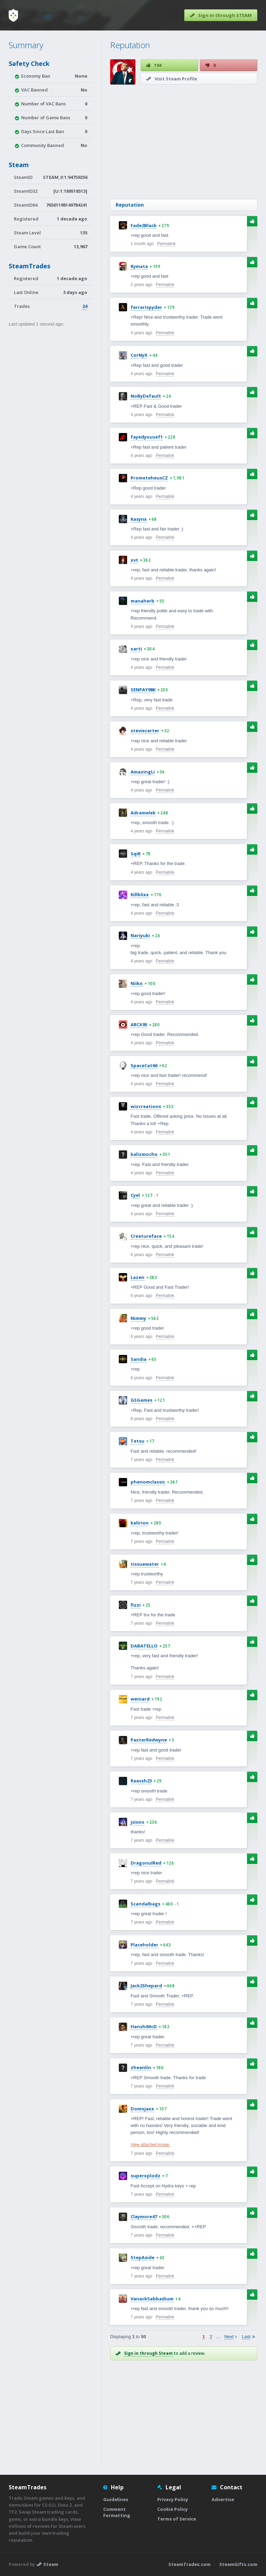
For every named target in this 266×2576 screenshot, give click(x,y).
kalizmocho (144, 1154)
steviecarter (145, 730)
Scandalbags (145, 1904)
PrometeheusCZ (149, 478)
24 (84, 306)
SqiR (136, 853)
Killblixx (140, 894)
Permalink (166, 243)
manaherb (142, 601)
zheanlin (141, 2067)
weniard (140, 1699)
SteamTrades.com (189, 2564)
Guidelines (115, 2499)
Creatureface (146, 1236)
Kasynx (139, 519)
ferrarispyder (146, 307)
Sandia (139, 1359)
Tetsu (137, 1441)
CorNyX (139, 355)
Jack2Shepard (146, 1985)
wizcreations (146, 1106)
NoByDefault (146, 396)
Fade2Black (144, 225)
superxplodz (145, 2175)
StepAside (142, 2257)
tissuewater (145, 1564)
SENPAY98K (143, 689)
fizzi (136, 1605)
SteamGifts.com (238, 2564)
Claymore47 (144, 2216)
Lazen (137, 1277)
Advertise (223, 2499)
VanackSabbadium (152, 2299)
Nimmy (138, 1318)
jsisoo (137, 1822)
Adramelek (143, 813)
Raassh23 (141, 1781)
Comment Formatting (116, 2512)
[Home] (13, 15)
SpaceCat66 (144, 1065)
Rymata (139, 266)
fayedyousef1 (147, 437)
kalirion (140, 1523)
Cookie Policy (172, 2509)
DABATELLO (144, 1646)
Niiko (137, 983)
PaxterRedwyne (149, 1740)
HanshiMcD (144, 2026)
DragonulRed (146, 1863)
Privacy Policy (172, 2499)
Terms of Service (176, 2519)
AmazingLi (143, 772)
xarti (136, 649)
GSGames (141, 1400)
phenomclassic (148, 1482)
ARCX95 (139, 1024)
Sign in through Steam (148, 2353)
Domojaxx (142, 2109)
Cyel (135, 1195)
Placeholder (144, 1945)
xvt (134, 560)
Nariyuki (140, 935)
